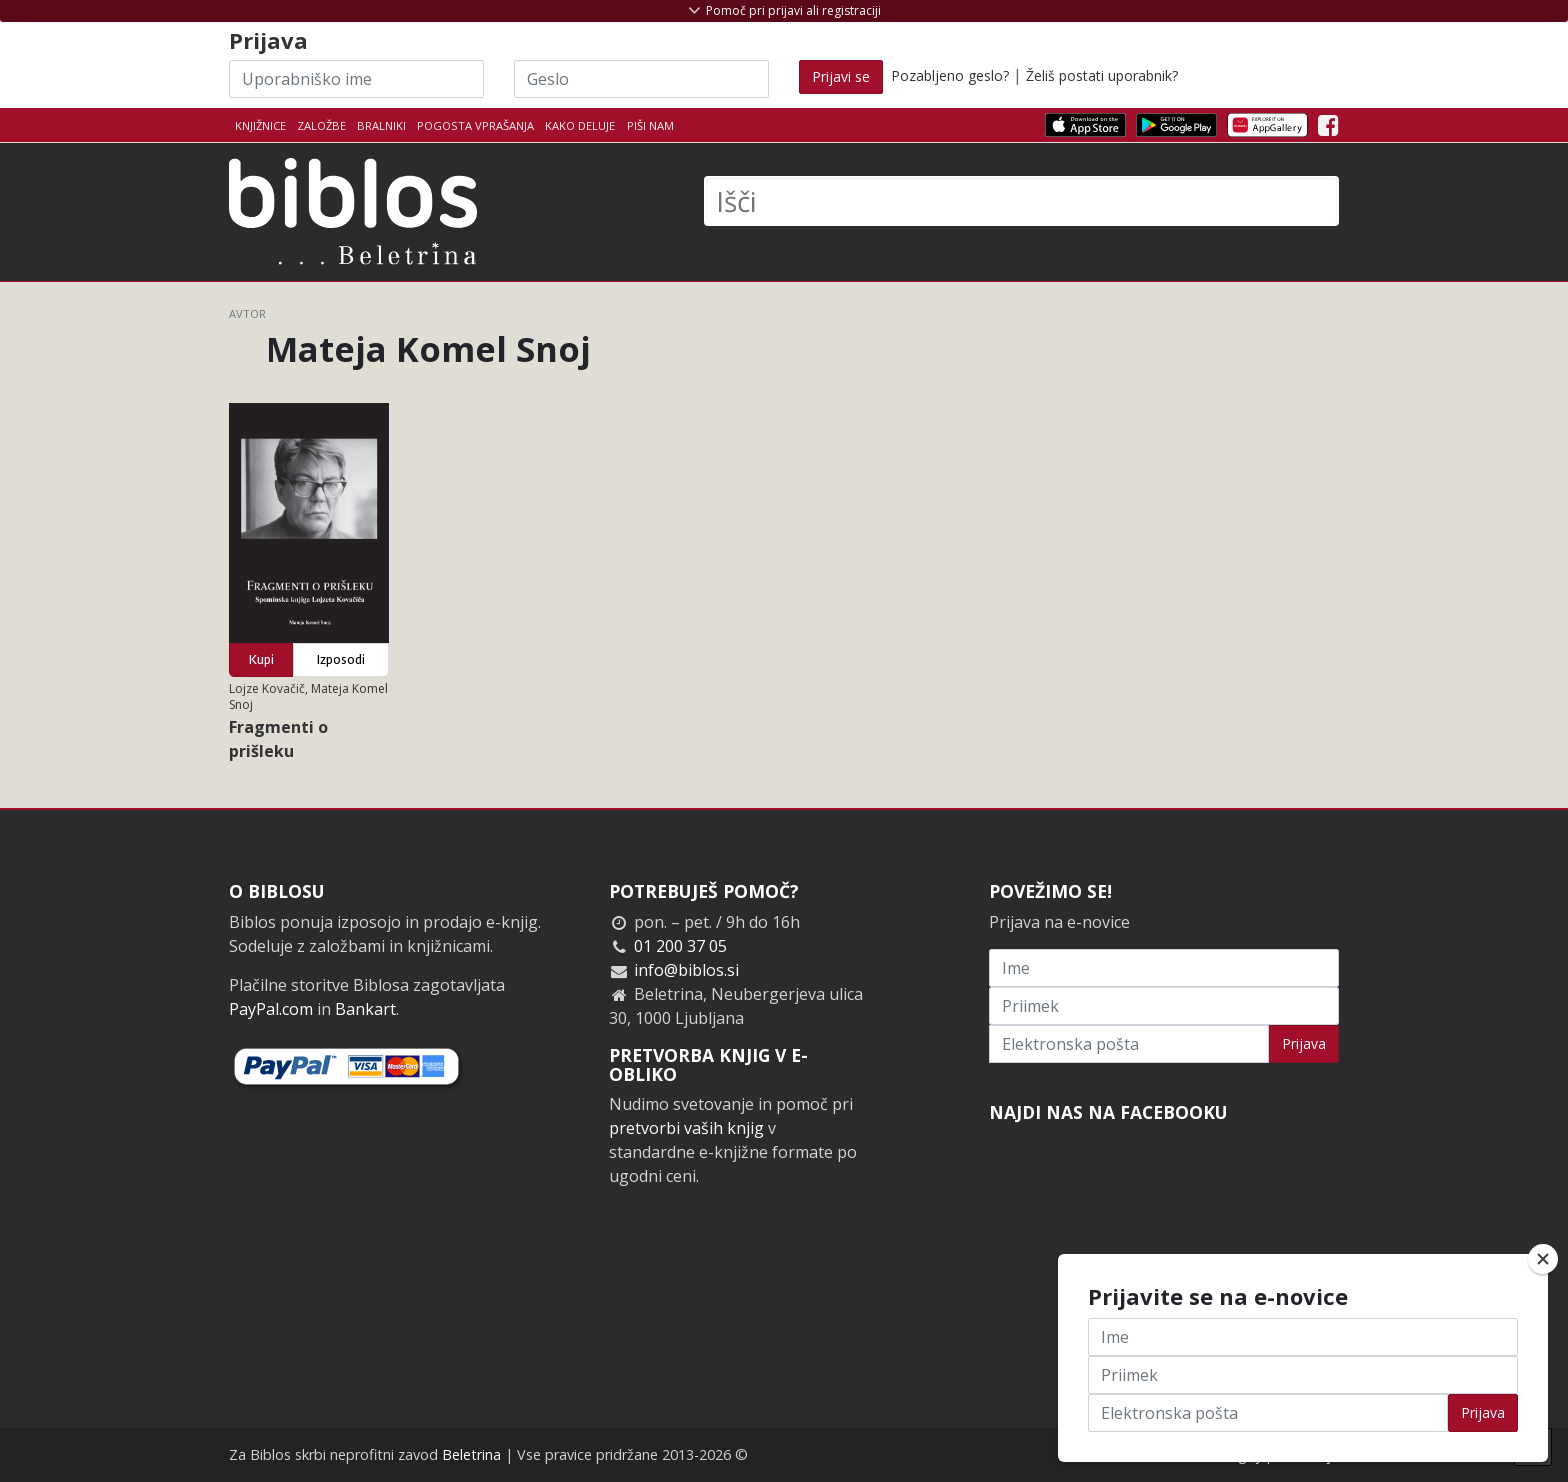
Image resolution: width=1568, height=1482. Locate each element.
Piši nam (650, 125)
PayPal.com (271, 1009)
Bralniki (381, 125)
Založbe (321, 125)
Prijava (1304, 1043)
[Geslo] (641, 79)
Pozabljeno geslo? (950, 75)
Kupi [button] (261, 659)
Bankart (365, 1009)
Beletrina (471, 1454)
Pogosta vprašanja (475, 125)
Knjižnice (260, 125)
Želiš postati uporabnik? (1102, 75)
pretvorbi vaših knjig (686, 1128)
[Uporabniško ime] (356, 79)
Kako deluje (580, 125)
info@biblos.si (686, 970)
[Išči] (1021, 201)
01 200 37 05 (680, 946)
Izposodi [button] (341, 659)
